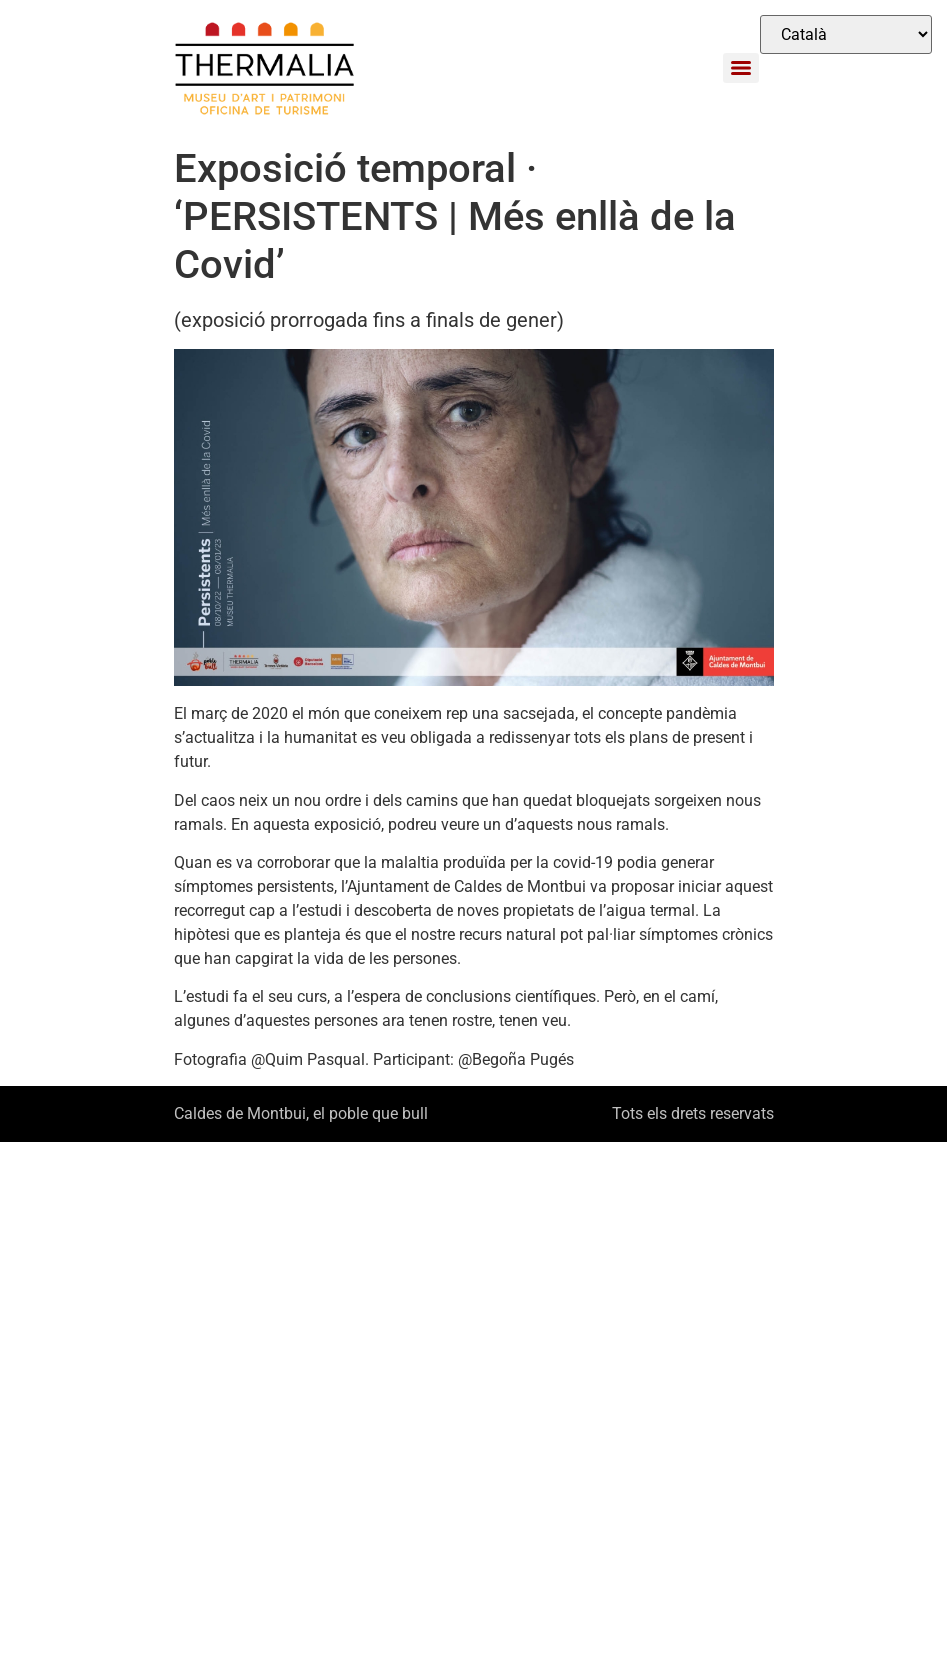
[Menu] (741, 68)
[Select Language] (846, 34)
